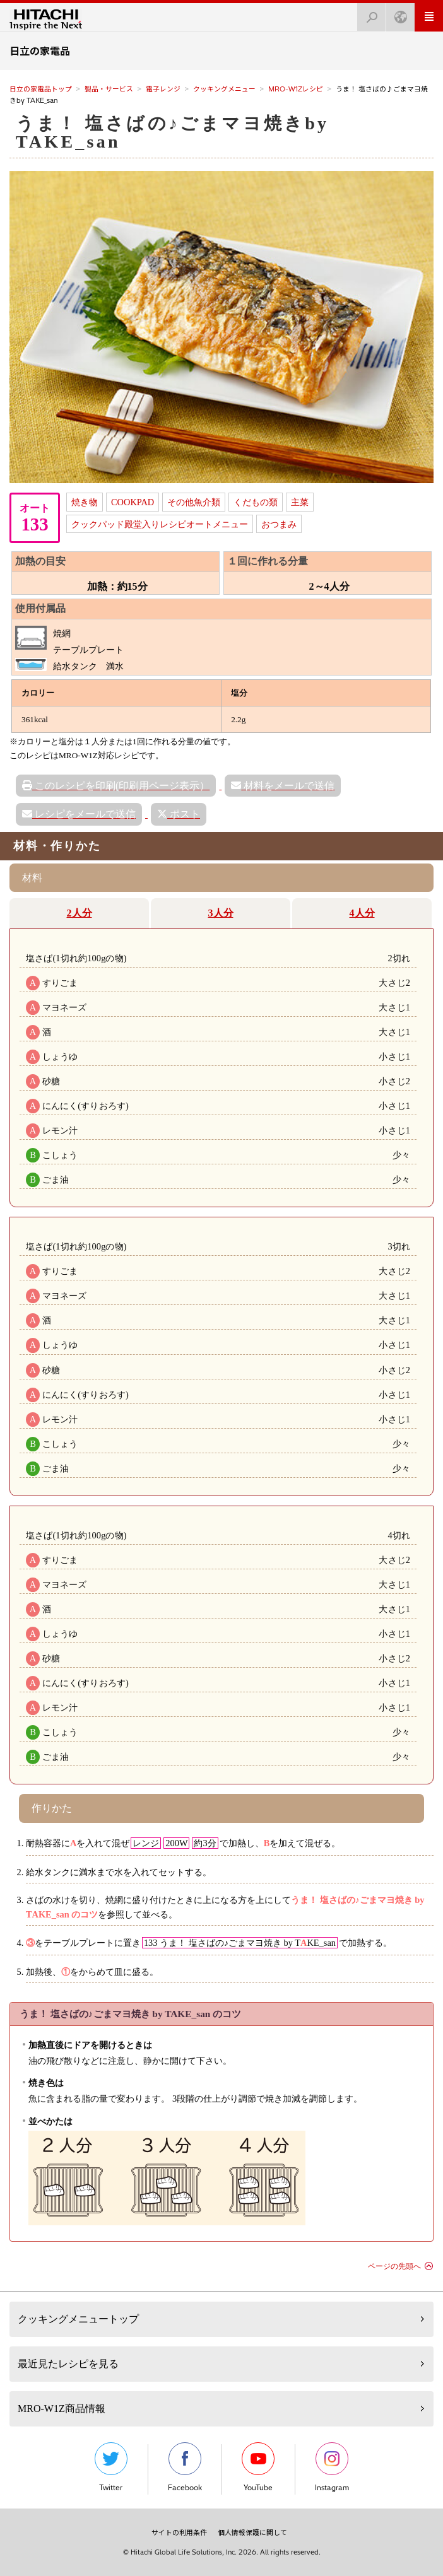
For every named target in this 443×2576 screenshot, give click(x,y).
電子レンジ (163, 89)
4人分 (362, 913)
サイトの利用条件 (179, 2532)
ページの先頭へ (394, 2266)
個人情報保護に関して (252, 2532)
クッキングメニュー (224, 89)
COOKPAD (132, 502)
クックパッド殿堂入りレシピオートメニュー (159, 524)
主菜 (300, 502)
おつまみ (279, 524)
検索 (368, 13)
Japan (397, 13)
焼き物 (84, 502)
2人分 (79, 913)
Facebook (185, 2467)
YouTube (258, 2467)
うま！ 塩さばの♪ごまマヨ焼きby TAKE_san (172, 132)
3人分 (220, 913)
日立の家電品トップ (40, 89)
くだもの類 (255, 502)
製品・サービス (109, 89)
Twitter (111, 2467)
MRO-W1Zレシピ (295, 89)
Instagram (332, 2467)
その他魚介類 (193, 502)
